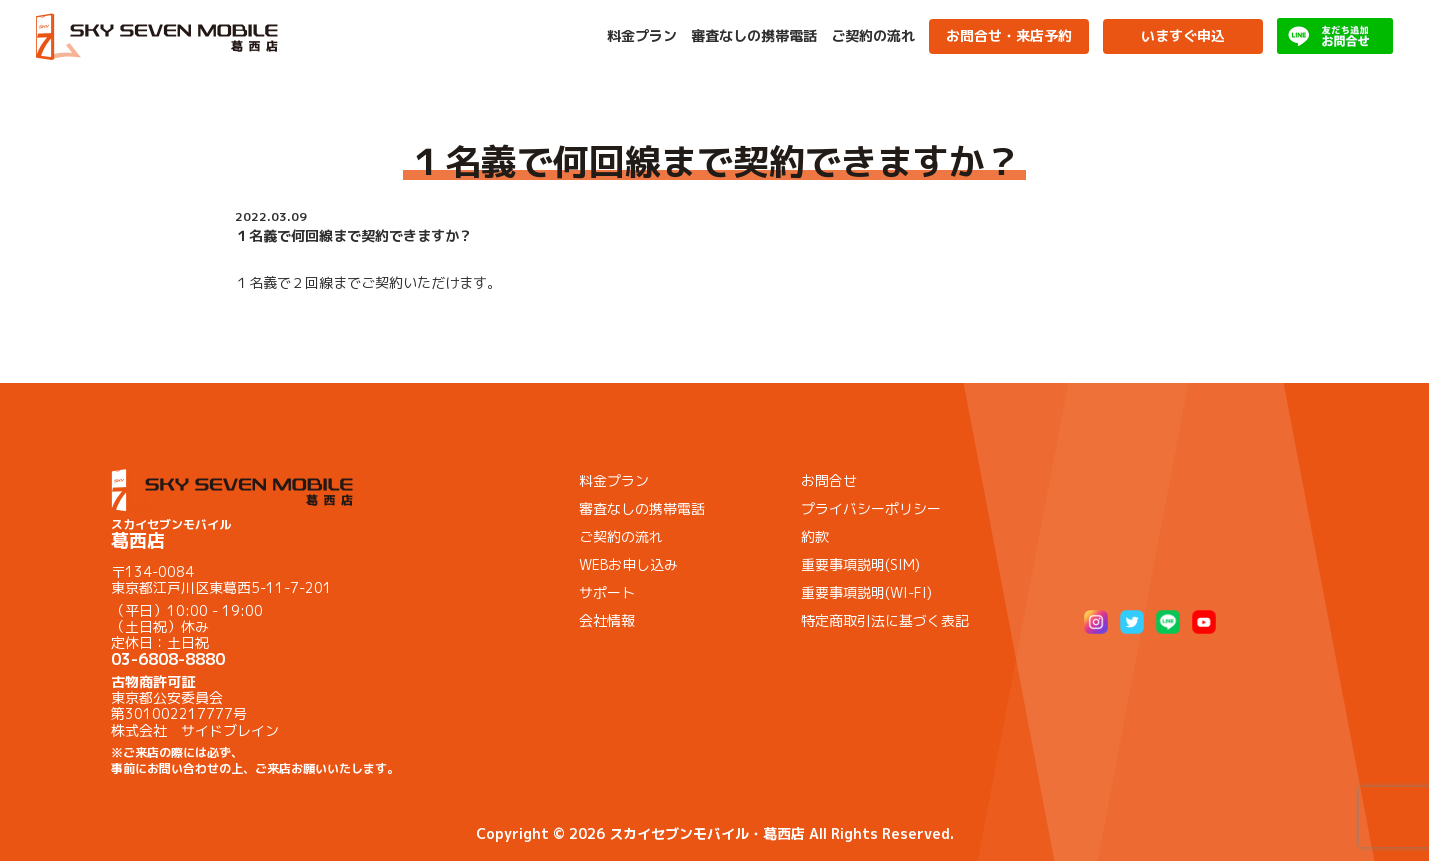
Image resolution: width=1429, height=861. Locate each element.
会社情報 (607, 620)
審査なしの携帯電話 (754, 36)
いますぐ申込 (1183, 35)
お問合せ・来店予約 (1009, 35)
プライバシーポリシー (871, 508)
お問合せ (829, 480)
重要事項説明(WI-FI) (866, 592)
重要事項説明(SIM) (860, 564)
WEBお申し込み (628, 564)
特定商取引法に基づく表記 (885, 620)
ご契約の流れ (873, 36)
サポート (607, 592)
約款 (815, 536)
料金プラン (642, 36)
